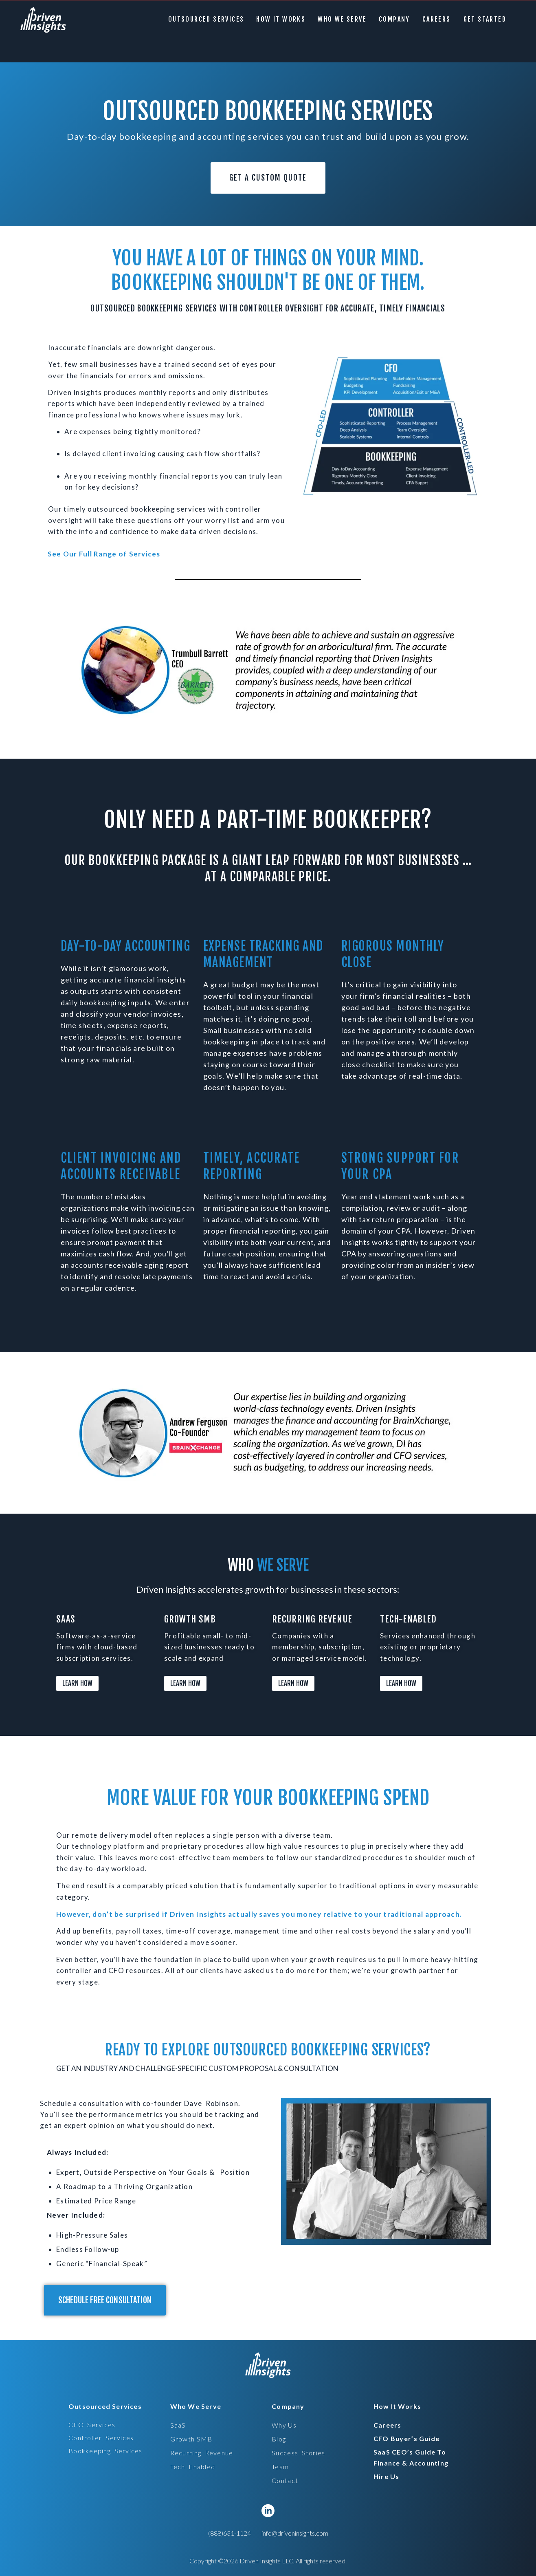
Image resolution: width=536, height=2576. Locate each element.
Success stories (298, 2453)
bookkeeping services (105, 2451)
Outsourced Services (212, 19)
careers (442, 19)
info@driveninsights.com (294, 2533)
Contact (285, 2480)
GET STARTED (488, 19)
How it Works (287, 19)
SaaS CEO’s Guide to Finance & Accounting (411, 2457)
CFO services (92, 2424)
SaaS (178, 2425)
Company (400, 19)
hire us (386, 2476)
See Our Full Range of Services (104, 554)
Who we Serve (348, 19)
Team (280, 2466)
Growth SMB (191, 2439)
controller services (101, 2437)
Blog (279, 2439)
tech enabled (192, 2466)
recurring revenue (201, 2453)
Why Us (284, 2425)
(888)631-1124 (229, 2533)
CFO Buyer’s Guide (406, 2438)
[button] (212, 19)
